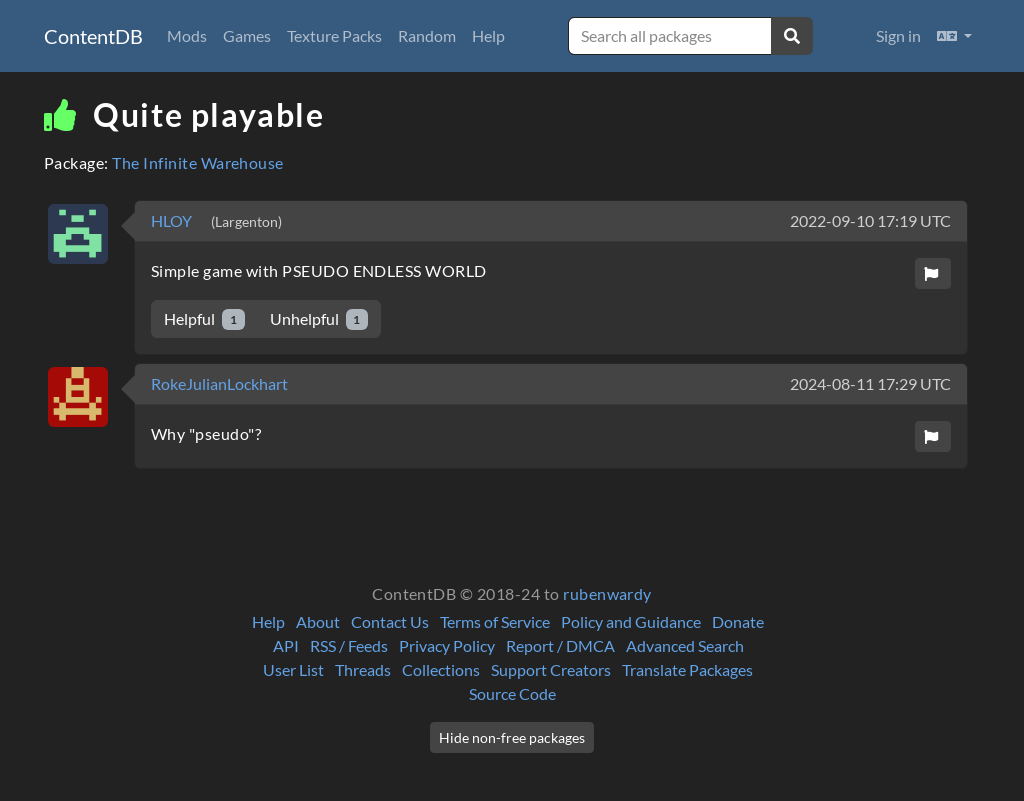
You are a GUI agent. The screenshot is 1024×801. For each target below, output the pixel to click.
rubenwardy (607, 593)
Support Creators (551, 669)
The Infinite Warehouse (198, 162)
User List (293, 669)
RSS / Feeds (349, 645)
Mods (187, 35)
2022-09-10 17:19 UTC (870, 220)
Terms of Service (495, 621)
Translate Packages (687, 669)
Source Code (512, 693)
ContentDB (93, 36)
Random (427, 35)
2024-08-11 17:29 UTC (870, 383)
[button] (954, 36)
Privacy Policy (447, 645)
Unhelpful (319, 319)
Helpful (204, 319)
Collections (441, 669)
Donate (738, 621)
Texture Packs (334, 35)
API (286, 645)
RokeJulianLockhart (219, 383)
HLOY (173, 220)
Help (488, 35)
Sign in (898, 35)
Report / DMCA (560, 645)
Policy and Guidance (631, 621)
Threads (363, 669)
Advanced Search (685, 645)
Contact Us (390, 621)
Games (247, 35)
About (318, 621)
